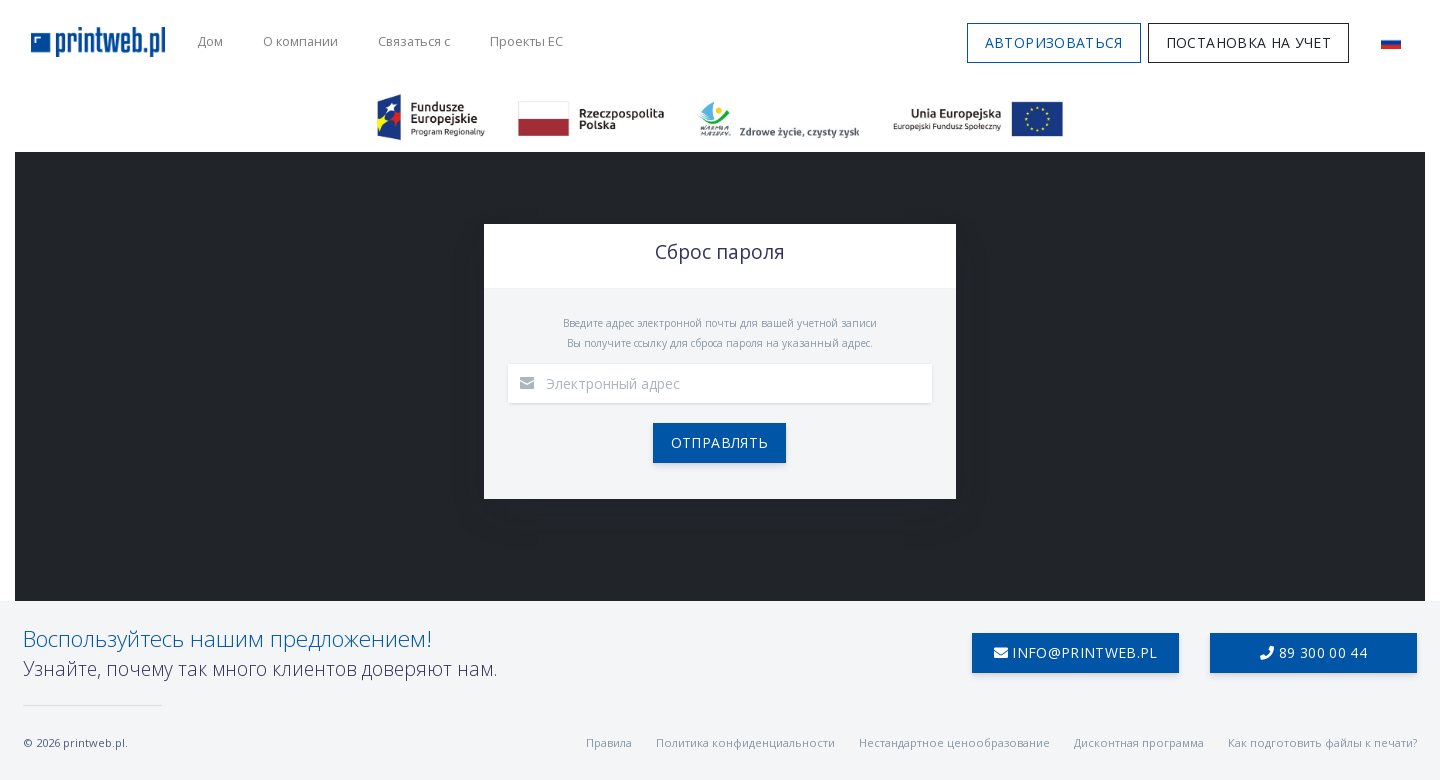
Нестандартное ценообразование (954, 742)
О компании (300, 41)
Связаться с (414, 41)
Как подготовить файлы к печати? (1322, 742)
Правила (609, 742)
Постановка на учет (1248, 42)
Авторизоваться (1053, 42)
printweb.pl (94, 742)
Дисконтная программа (1139, 742)
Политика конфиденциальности (745, 742)
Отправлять (720, 442)
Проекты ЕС (526, 41)
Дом (210, 41)
